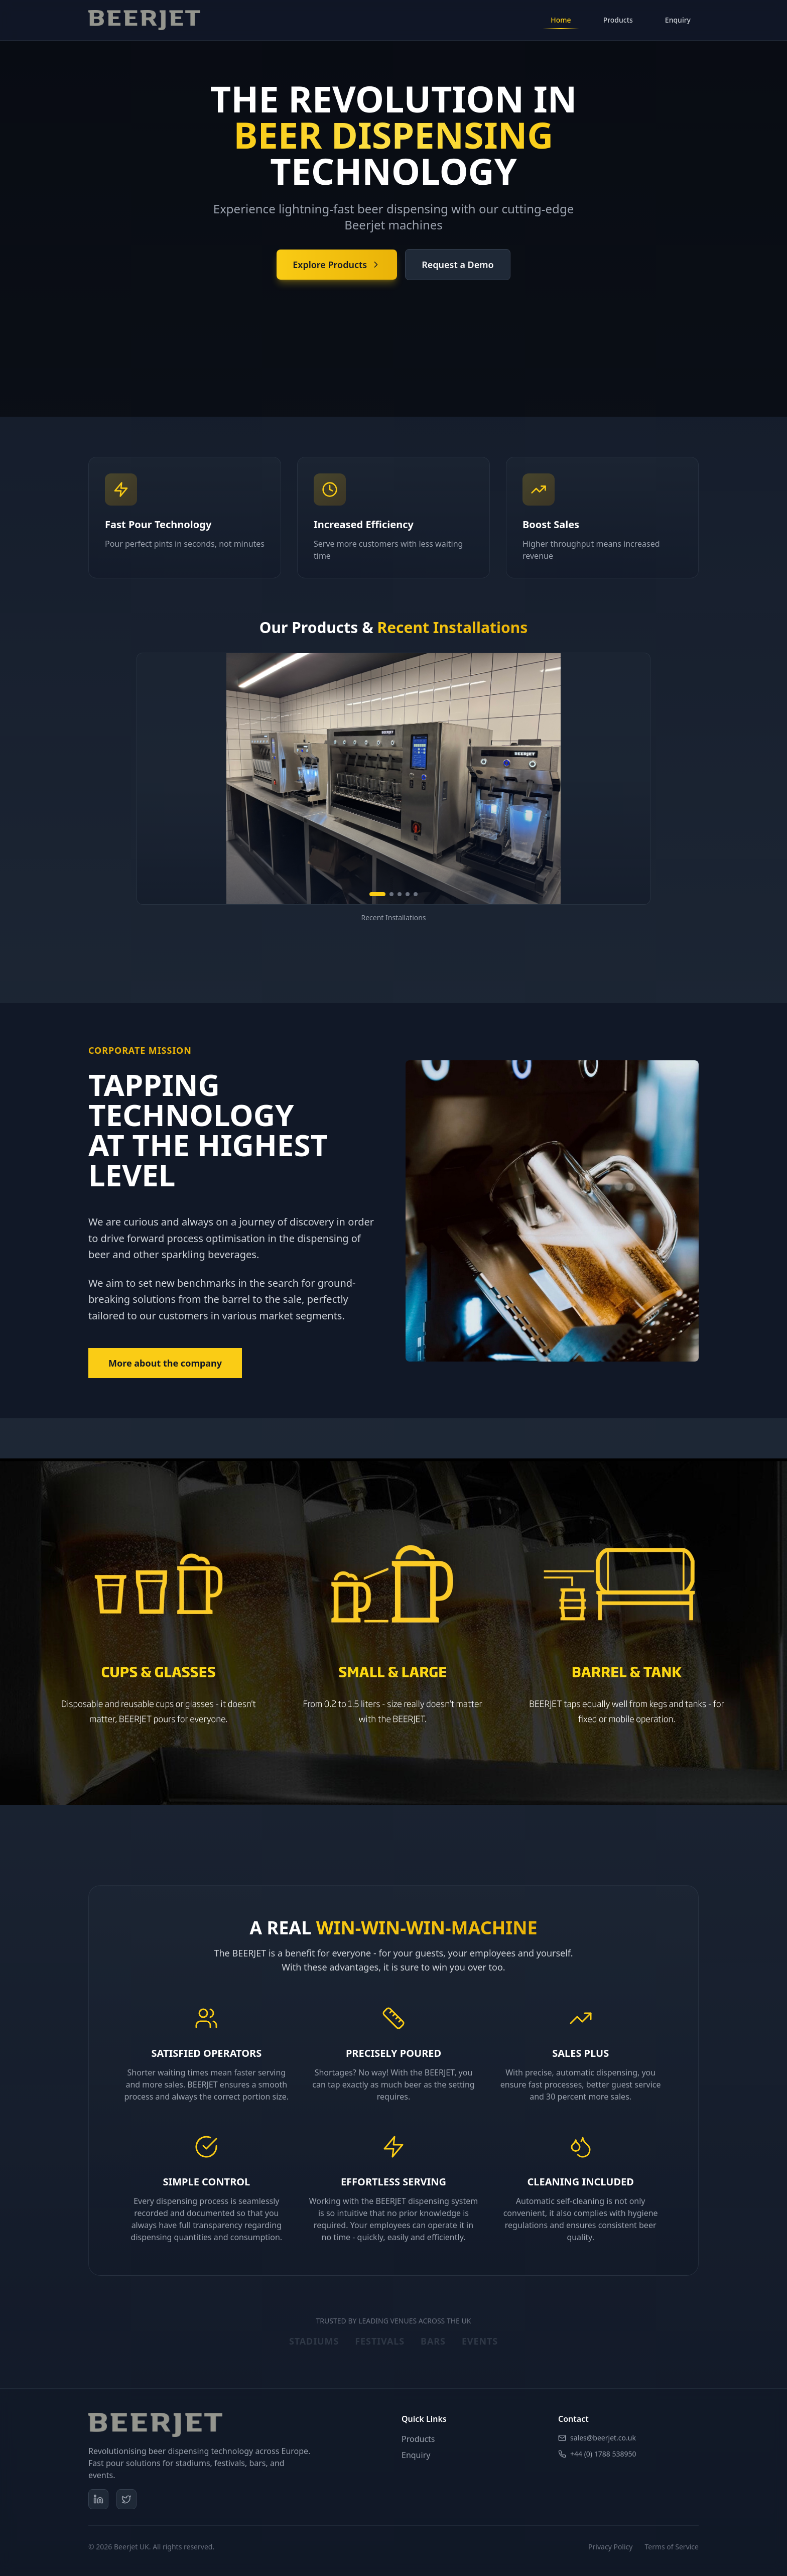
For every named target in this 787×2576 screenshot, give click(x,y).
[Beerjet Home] (144, 20)
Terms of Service (671, 2546)
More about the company (165, 1363)
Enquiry (678, 20)
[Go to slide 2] (391, 894)
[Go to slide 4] (408, 894)
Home (561, 22)
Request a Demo (458, 265)
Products (618, 20)
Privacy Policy (610, 2546)
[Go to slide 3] (400, 894)
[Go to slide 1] (377, 894)
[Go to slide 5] (416, 894)
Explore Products (337, 265)
